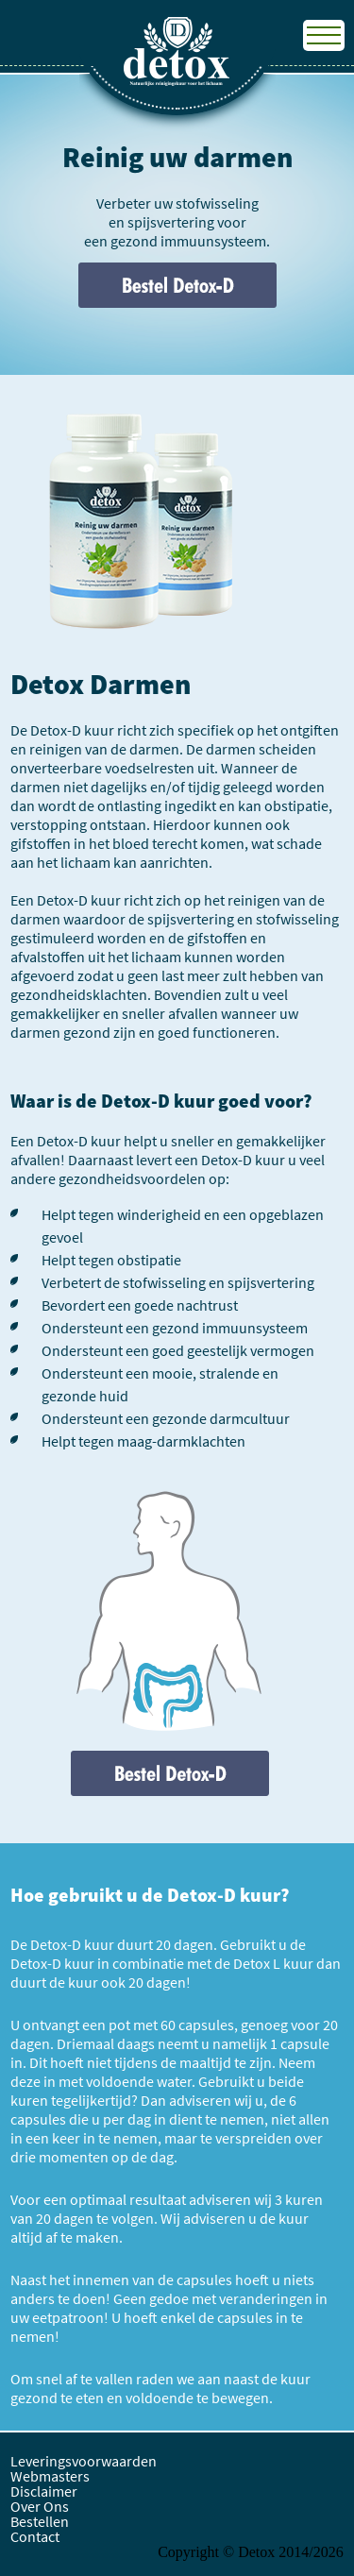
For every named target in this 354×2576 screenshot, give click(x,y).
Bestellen (39, 2521)
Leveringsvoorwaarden (83, 2460)
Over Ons (39, 2506)
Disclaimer (43, 2491)
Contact (34, 2536)
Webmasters (50, 2475)
